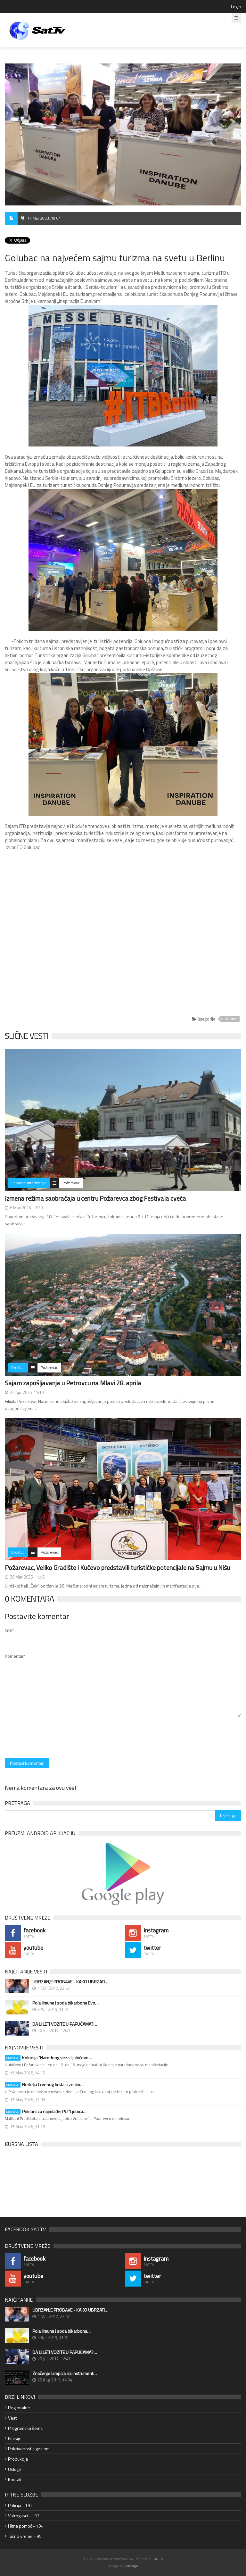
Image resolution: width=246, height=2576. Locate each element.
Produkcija (18, 2458)
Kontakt (15, 2479)
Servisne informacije (28, 1183)
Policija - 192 (20, 2505)
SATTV (157, 2559)
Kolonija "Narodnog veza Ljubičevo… (48, 2058)
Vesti (13, 2417)
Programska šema (25, 2428)
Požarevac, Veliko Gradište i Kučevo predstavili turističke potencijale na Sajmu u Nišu (117, 1567)
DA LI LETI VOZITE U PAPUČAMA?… (64, 2024)
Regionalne (19, 2407)
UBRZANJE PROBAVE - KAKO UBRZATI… (70, 1982)
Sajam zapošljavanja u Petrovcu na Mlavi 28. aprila (73, 1383)
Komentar (15, 1656)
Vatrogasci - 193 (23, 2515)
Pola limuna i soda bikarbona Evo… (65, 2003)
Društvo (230, 1018)
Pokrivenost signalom (29, 2448)
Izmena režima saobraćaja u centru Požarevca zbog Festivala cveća (95, 1198)
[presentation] (53, 1738)
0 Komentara (29, 1598)
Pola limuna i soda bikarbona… (61, 2331)
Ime (9, 1630)
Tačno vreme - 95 (25, 2536)
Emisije (14, 2438)
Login (236, 6)
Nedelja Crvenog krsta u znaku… (44, 2085)
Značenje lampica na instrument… (64, 2373)
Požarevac (71, 1183)
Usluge (14, 2469)
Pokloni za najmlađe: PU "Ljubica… (45, 2111)
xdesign (131, 2566)
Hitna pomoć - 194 (26, 2525)
